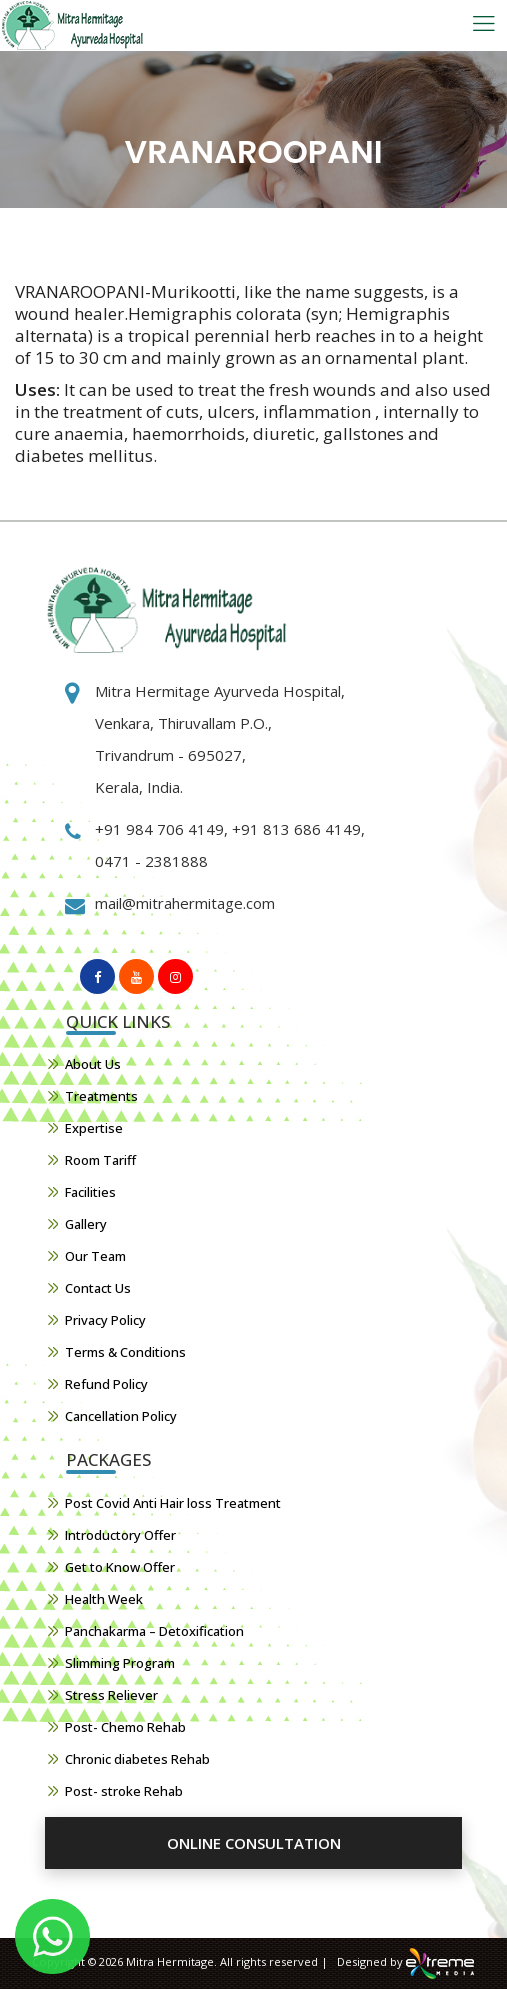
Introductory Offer (120, 1535)
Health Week (104, 1599)
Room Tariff (100, 1160)
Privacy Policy (105, 1320)
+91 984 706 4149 (159, 829)
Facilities (90, 1192)
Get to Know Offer (120, 1567)
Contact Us (98, 1288)
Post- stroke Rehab (124, 1791)
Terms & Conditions (125, 1352)
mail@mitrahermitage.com (185, 903)
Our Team (95, 1256)
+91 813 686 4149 (294, 829)
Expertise (94, 1128)
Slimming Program (120, 1663)
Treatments (101, 1096)
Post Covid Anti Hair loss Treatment (173, 1503)
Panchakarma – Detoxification (154, 1631)
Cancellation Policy (121, 1416)
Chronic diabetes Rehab (137, 1759)
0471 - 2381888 (151, 861)
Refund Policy (106, 1384)
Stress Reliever (111, 1695)
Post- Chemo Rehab (125, 1727)
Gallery (86, 1224)
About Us (93, 1064)
